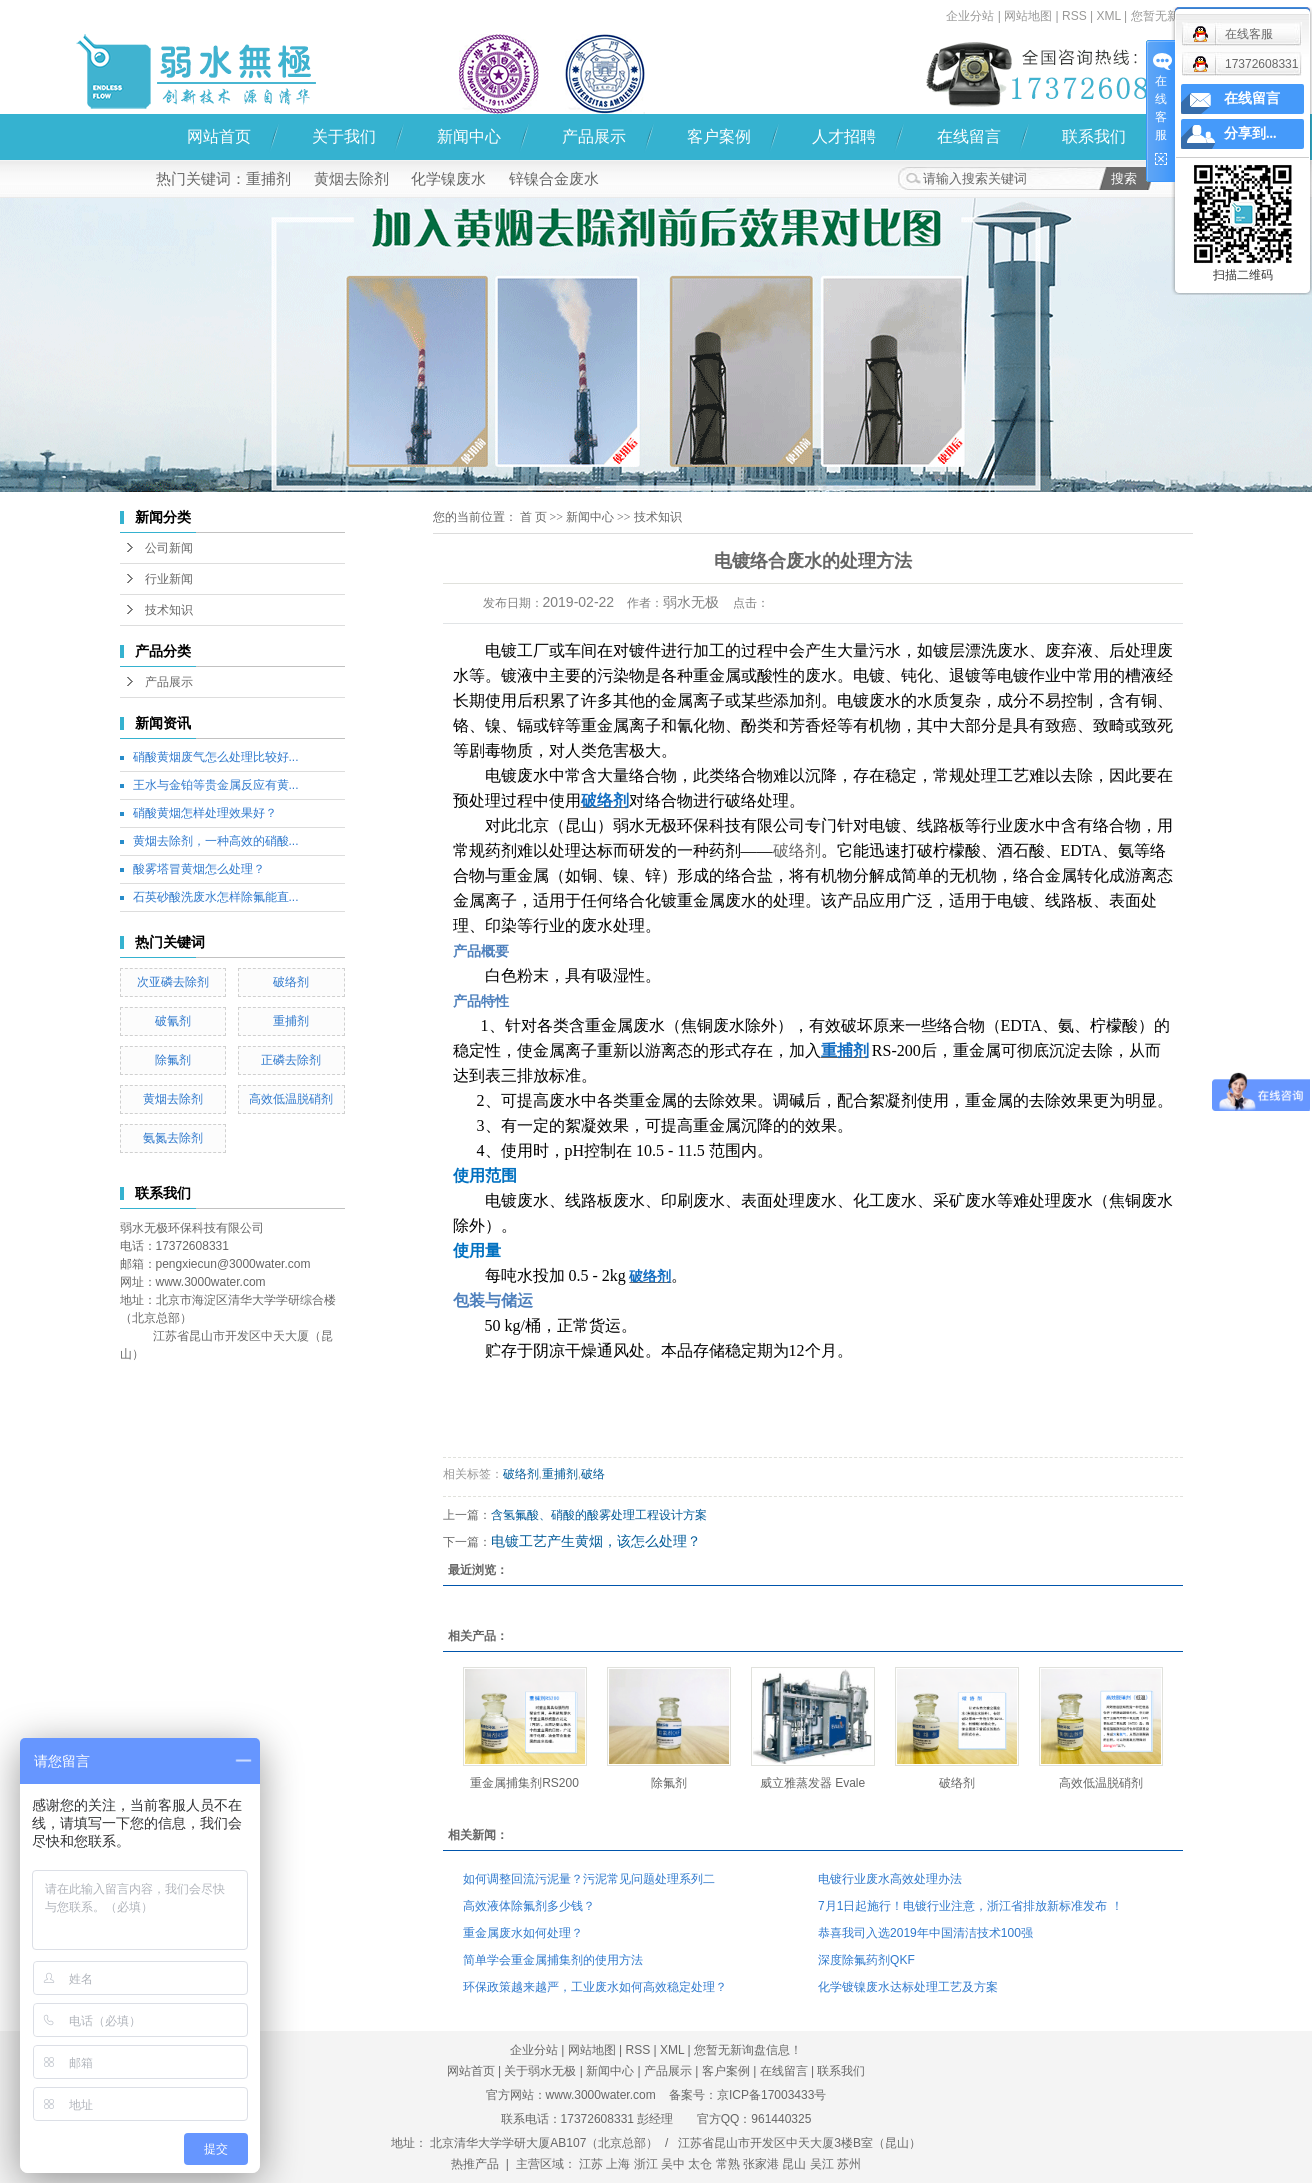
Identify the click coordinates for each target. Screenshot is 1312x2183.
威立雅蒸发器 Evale (812, 1783)
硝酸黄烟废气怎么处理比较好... (216, 757)
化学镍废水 (448, 178)
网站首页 (219, 136)
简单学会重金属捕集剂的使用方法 (553, 1960)
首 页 (533, 517)
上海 (618, 2164)
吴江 (822, 2164)
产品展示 (594, 136)
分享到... (1250, 133)
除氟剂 (173, 1060)
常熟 (728, 2164)
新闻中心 (469, 136)
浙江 (646, 2164)
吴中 (673, 2164)
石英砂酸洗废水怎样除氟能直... (216, 897)
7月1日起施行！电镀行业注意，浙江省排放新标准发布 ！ (970, 1906)
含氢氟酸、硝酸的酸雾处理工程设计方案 (599, 1515)
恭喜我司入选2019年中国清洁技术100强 (925, 1933)
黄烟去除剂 (351, 178)
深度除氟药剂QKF (866, 1960)
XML (1108, 16)
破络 (593, 1474)
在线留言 (969, 136)
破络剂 (291, 982)
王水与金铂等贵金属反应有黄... (216, 785)
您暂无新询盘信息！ (748, 2050)
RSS (1074, 16)
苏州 (849, 2164)
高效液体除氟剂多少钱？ (529, 1906)
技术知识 (169, 610)
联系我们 (1094, 136)
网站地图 (1028, 16)
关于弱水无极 (540, 2071)
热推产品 (475, 2164)
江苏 (591, 2164)
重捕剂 (268, 178)
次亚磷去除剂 (173, 982)
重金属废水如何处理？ (523, 1933)
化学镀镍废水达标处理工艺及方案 (908, 1987)
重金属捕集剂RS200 (524, 1783)
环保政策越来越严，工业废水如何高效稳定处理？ (595, 1987)
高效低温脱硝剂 (291, 1099)
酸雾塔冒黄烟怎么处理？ (199, 869)
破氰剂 (173, 1021)
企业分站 (970, 16)
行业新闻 (169, 579)
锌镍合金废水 (554, 178)
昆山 (794, 2164)
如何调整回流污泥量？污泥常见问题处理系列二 (589, 1879)
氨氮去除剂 (173, 1138)
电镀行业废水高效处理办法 (890, 1879)
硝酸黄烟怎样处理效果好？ (205, 813)
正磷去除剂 (291, 1060)
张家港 (761, 2164)
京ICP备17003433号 (771, 2095)
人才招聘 (844, 136)
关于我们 (344, 136)
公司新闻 (169, 548)
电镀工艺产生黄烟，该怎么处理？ (596, 1541)
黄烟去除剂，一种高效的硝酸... (216, 841)
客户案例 (719, 136)
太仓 (700, 2164)
